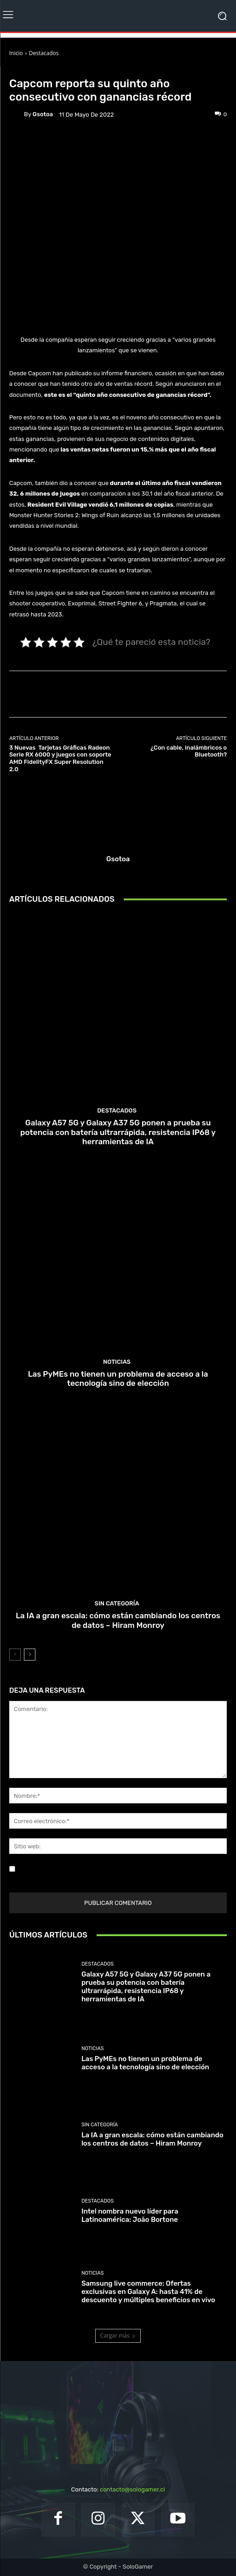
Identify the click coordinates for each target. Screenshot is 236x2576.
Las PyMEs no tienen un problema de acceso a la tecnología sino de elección (118, 1378)
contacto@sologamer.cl (132, 2489)
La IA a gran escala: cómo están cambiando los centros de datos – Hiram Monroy (118, 1620)
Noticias (63, 70)
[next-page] (29, 1655)
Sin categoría (117, 1603)
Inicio (16, 53)
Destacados (44, 53)
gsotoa (43, 114)
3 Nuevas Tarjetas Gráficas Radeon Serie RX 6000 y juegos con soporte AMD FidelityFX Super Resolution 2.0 (60, 758)
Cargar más (118, 2335)
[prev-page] (15, 1655)
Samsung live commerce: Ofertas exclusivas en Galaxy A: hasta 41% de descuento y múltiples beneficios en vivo (148, 2291)
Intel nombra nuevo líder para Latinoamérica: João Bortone (129, 2215)
